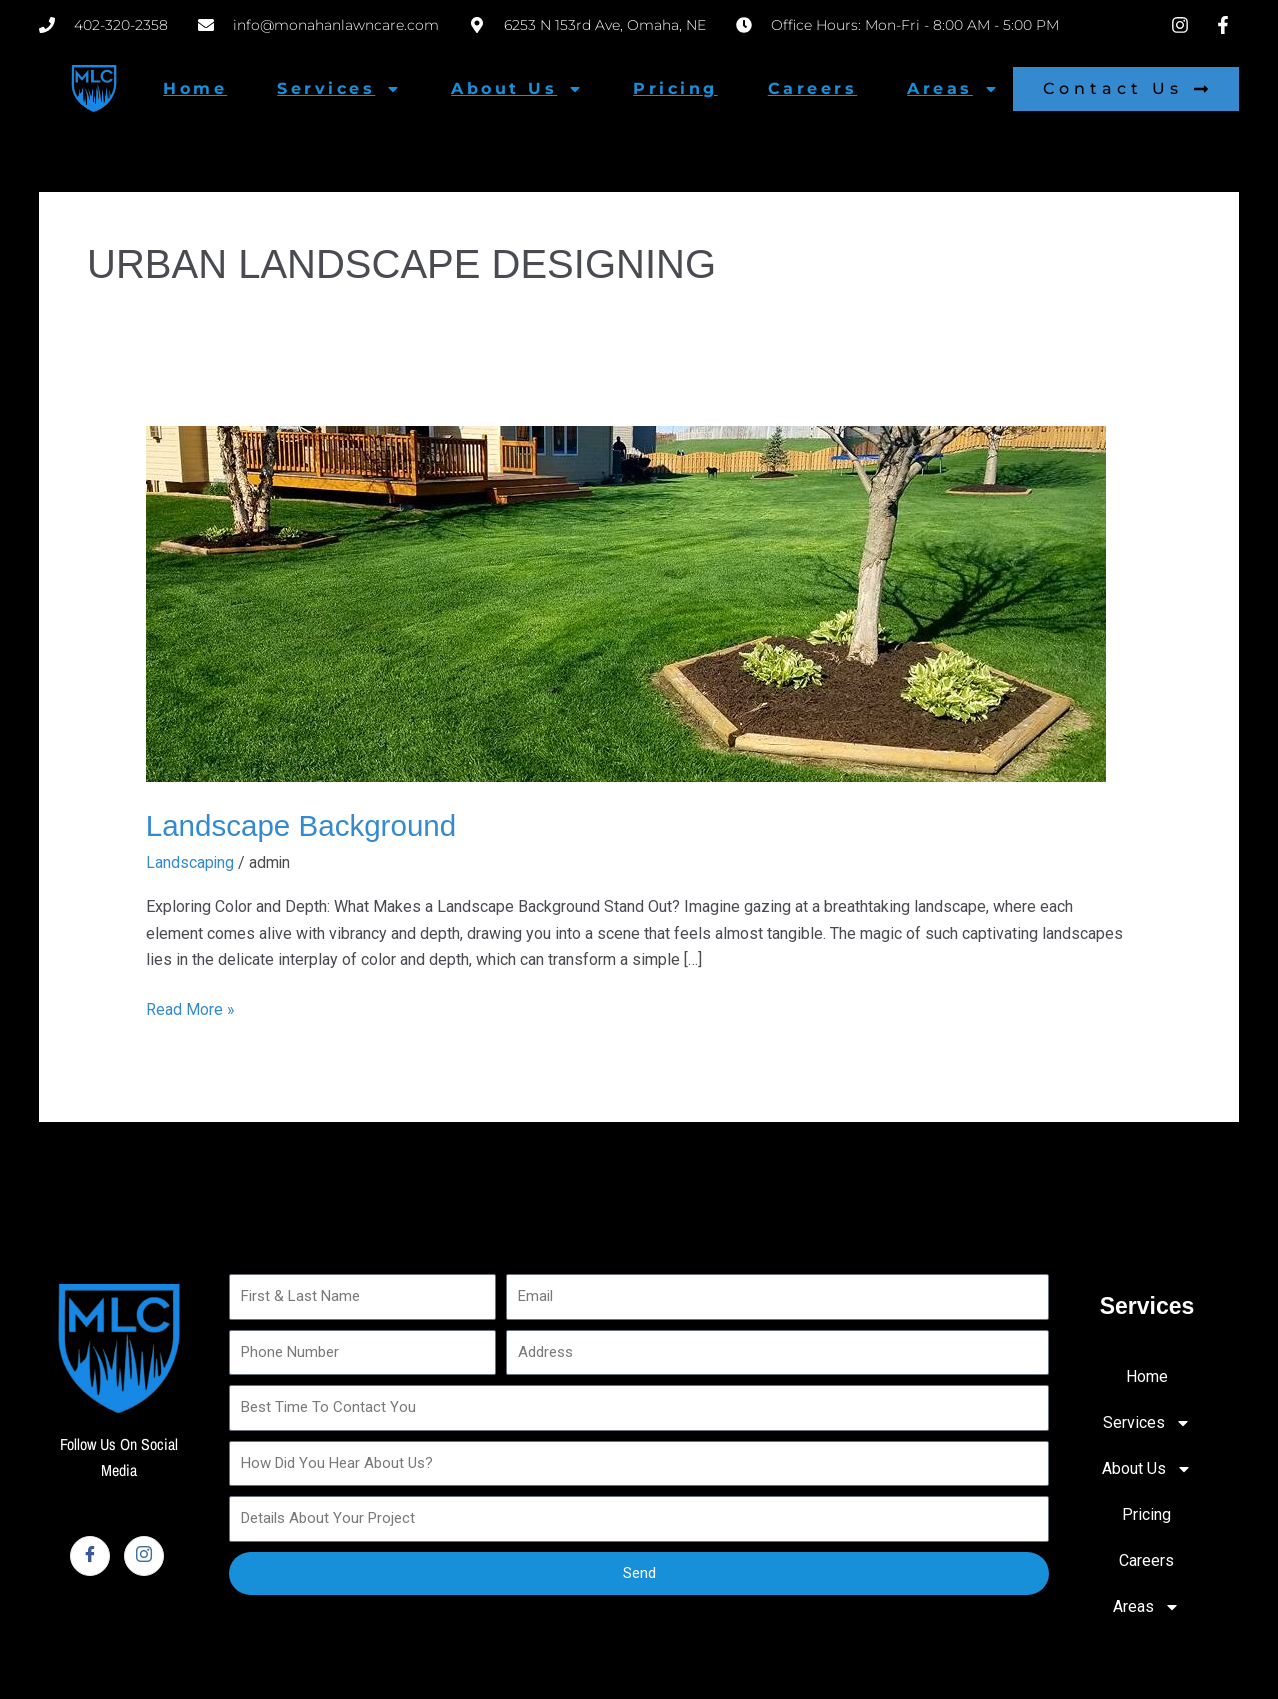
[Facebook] (90, 1555)
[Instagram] (144, 1555)
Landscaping (190, 862)
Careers (813, 88)
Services (339, 89)
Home (195, 88)
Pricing (675, 88)
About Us (517, 89)
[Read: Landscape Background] (626, 602)
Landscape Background (303, 825)
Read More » (190, 1007)
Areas (953, 89)
